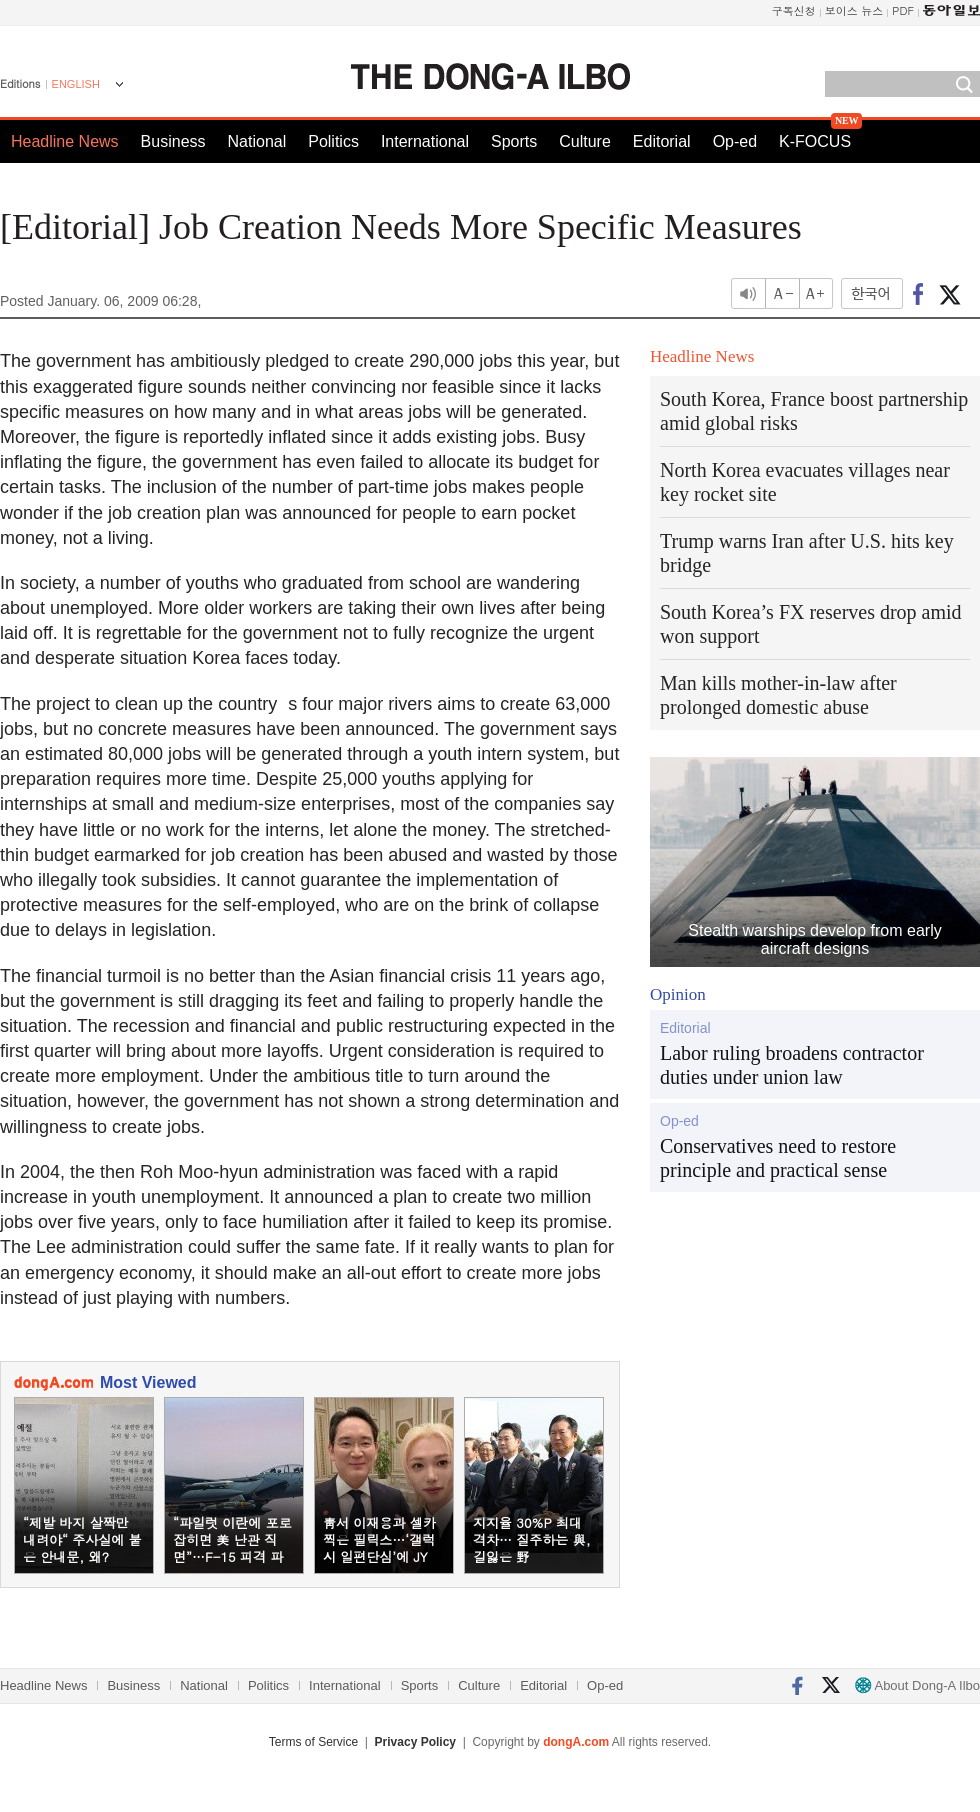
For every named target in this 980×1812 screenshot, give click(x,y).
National (257, 141)
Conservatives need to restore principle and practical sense (778, 1158)
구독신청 (794, 10)
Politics (333, 141)
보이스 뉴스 (854, 10)
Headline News (65, 141)
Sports (514, 141)
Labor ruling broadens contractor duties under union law (792, 1065)
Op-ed (735, 141)
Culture (585, 141)
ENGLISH (76, 84)
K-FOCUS (815, 141)
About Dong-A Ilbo (917, 1685)
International (425, 141)
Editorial (662, 141)
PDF (903, 10)
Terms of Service (313, 1742)
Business (173, 141)
